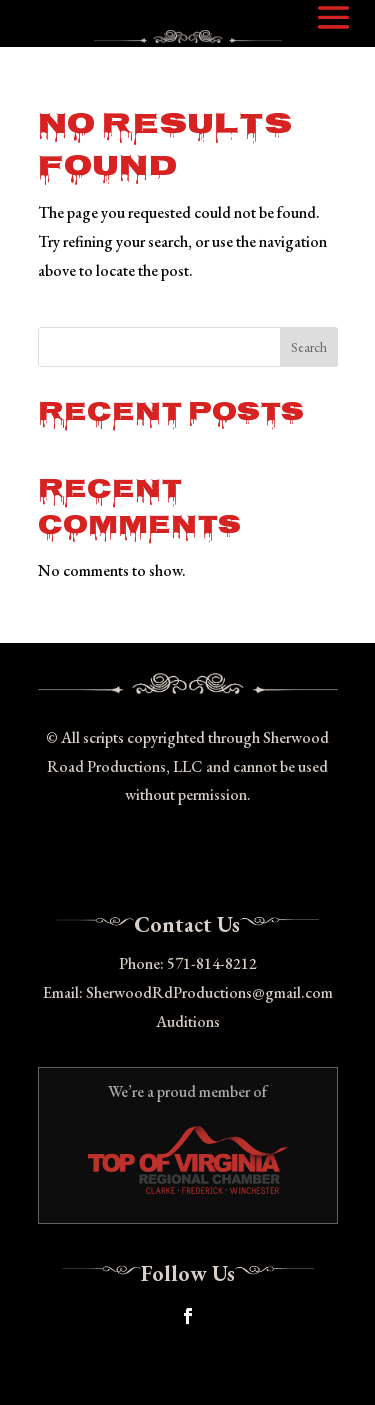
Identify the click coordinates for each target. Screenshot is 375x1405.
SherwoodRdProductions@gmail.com (209, 992)
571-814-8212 (212, 963)
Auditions (188, 1021)
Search (309, 347)
